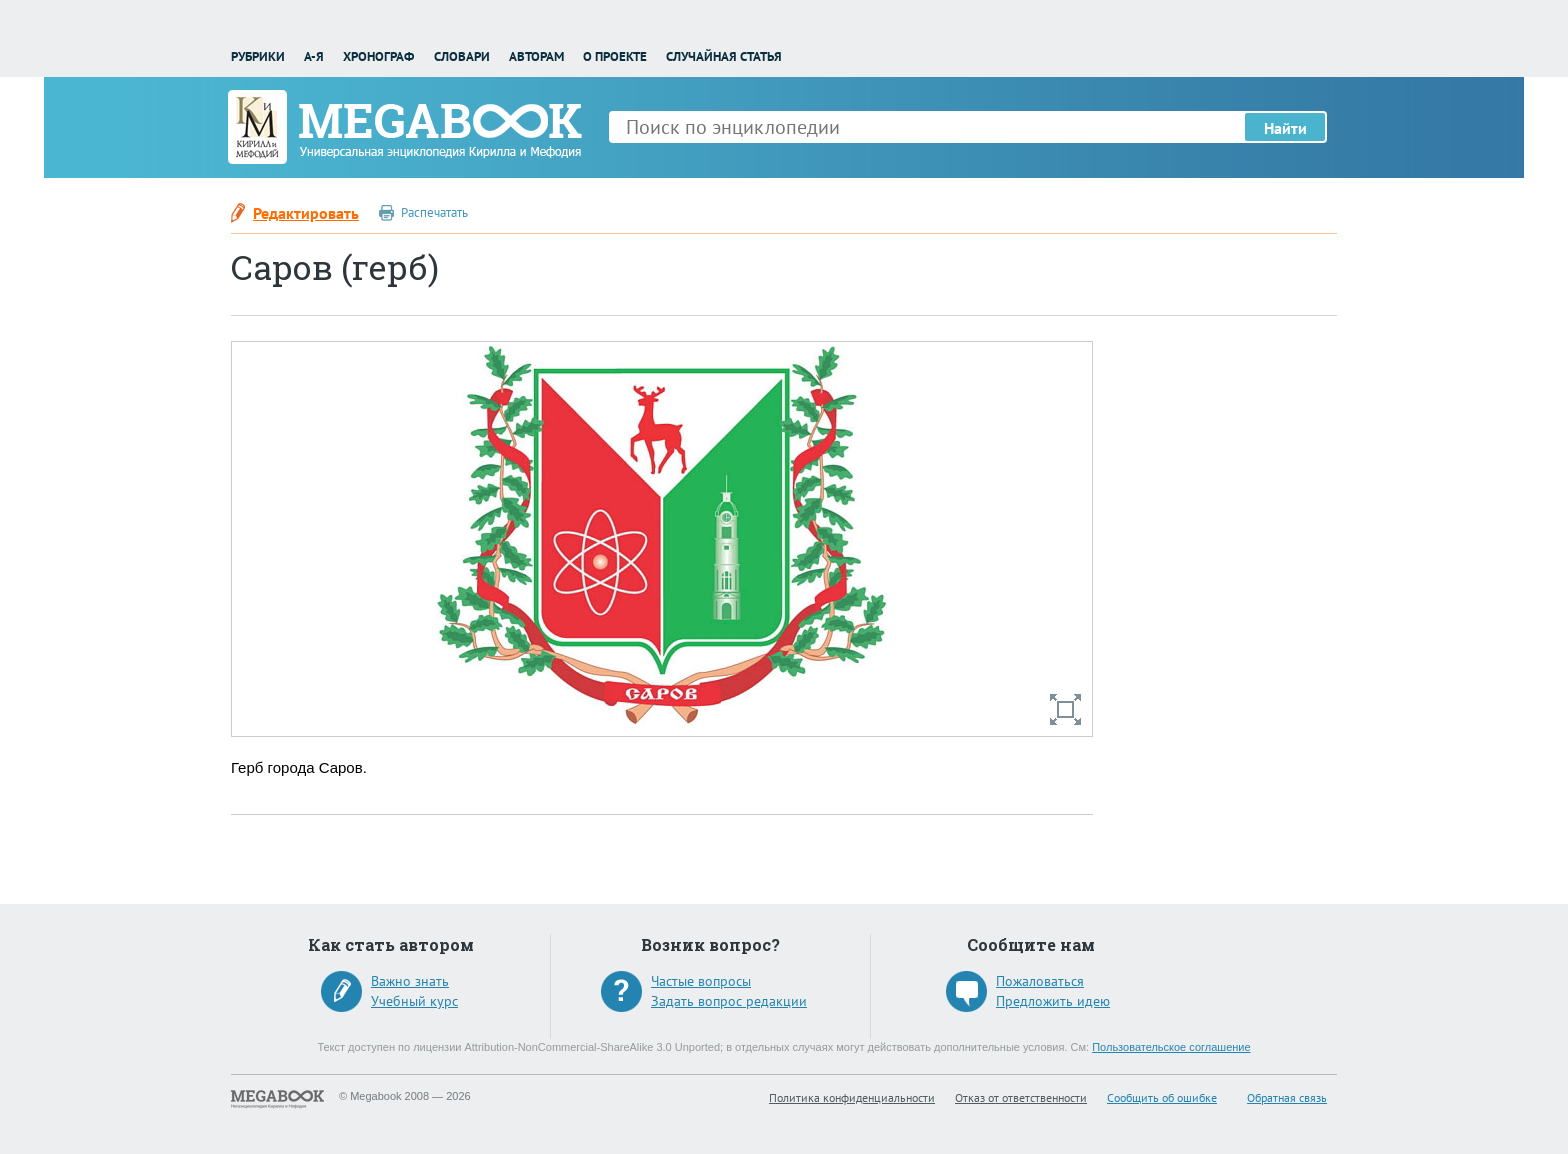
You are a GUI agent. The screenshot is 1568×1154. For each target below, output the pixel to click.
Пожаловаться (1040, 981)
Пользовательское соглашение (1171, 1047)
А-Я (314, 56)
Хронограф (378, 56)
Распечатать (434, 212)
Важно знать (410, 981)
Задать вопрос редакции (729, 1001)
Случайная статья (724, 56)
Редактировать (306, 213)
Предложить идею (1053, 1001)
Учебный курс (414, 1001)
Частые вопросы (701, 981)
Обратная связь (1287, 1097)
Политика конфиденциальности (852, 1097)
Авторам (536, 56)
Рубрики (258, 56)
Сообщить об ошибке (1162, 1097)
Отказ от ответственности (1021, 1097)
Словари (462, 56)
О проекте (615, 56)
